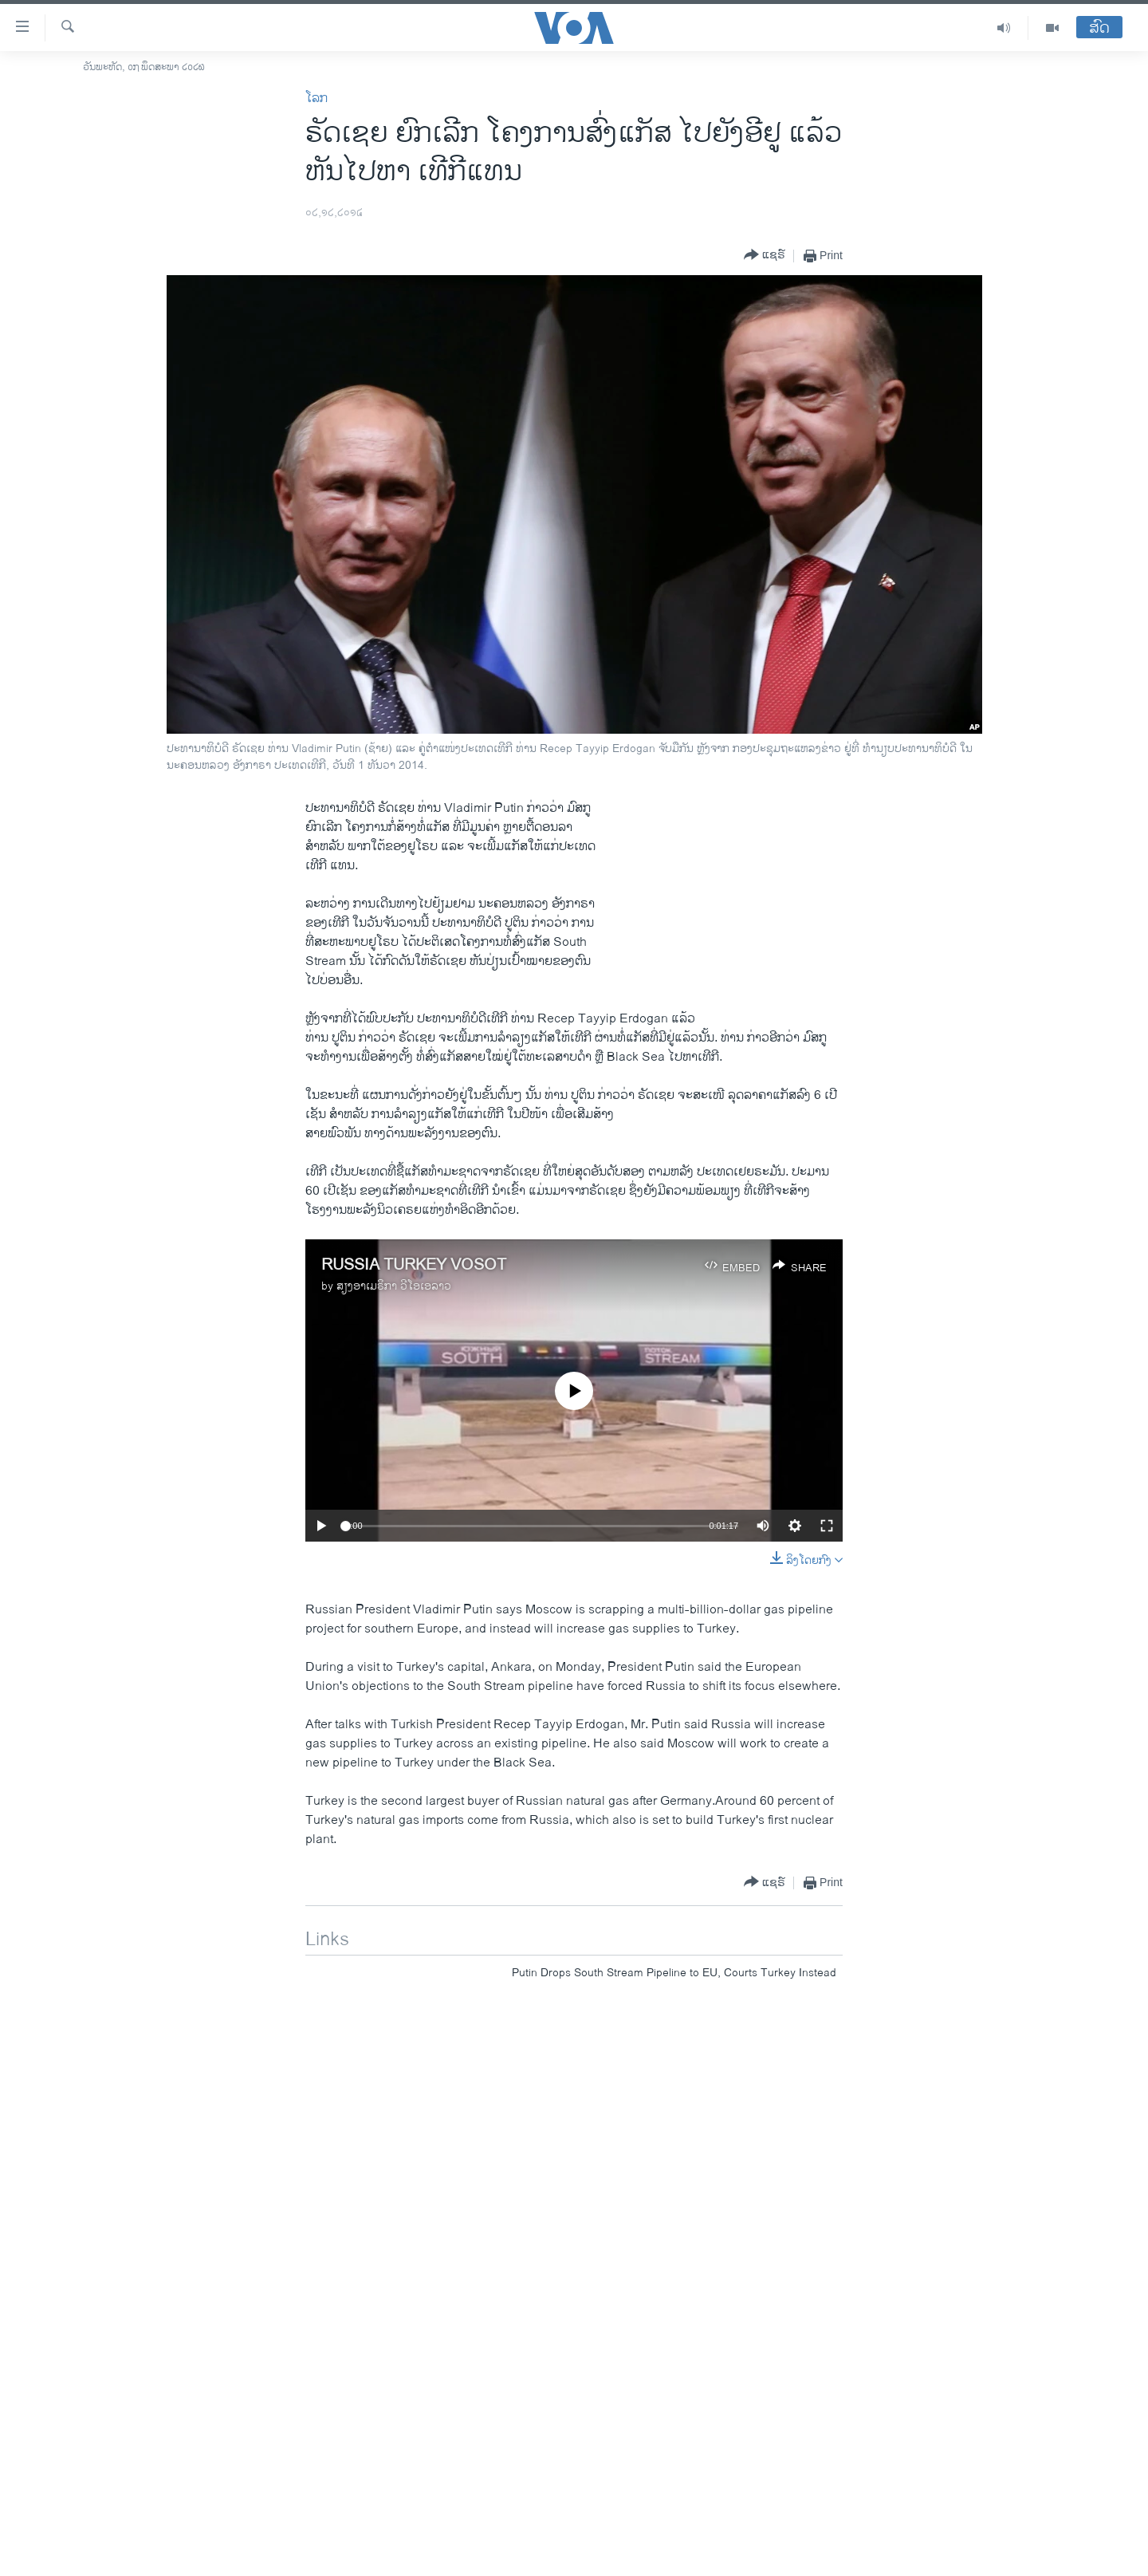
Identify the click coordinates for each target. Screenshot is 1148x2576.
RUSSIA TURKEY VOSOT (413, 1265)
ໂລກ (316, 98)
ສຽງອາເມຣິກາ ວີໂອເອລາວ (393, 1286)
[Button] (764, 255)
